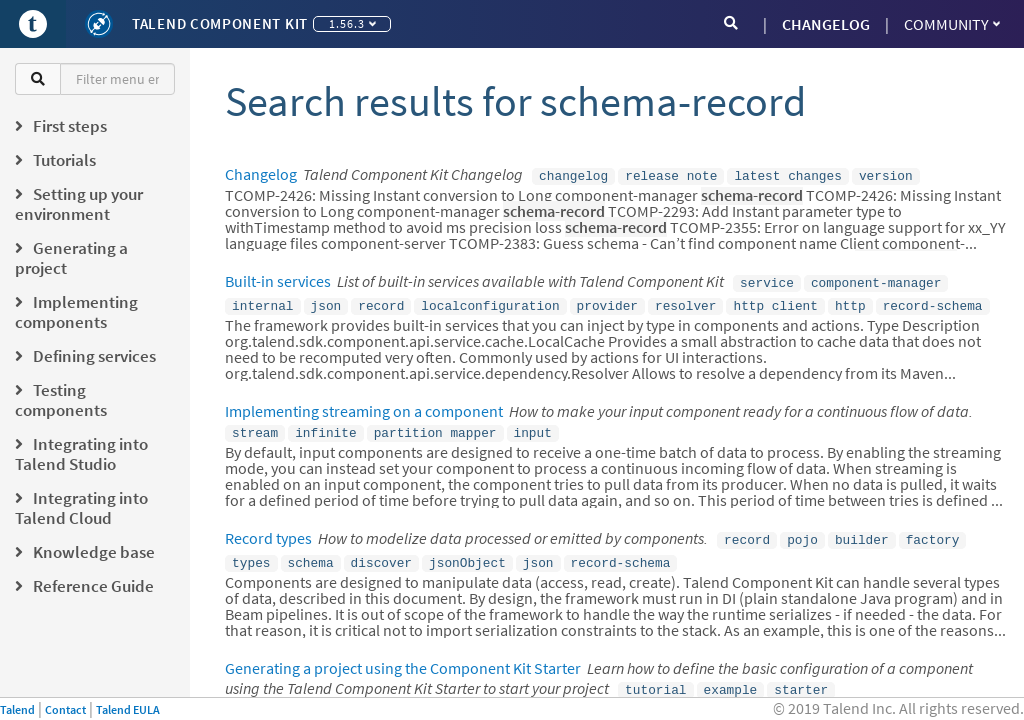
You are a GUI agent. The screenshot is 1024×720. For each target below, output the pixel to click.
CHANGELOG (826, 24)
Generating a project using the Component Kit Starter (403, 656)
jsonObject (467, 552)
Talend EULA (128, 709)
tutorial (655, 677)
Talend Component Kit (220, 23)
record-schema (933, 301)
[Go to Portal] (33, 24)
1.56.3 (352, 23)
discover (381, 552)
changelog (573, 175)
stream (255, 426)
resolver (685, 301)
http (850, 301)
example (731, 677)
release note (671, 175)
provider (607, 301)
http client (775, 301)
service (767, 280)
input (532, 426)
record (381, 301)
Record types (268, 530)
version (886, 175)
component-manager (876, 280)
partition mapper (435, 426)
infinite (325, 426)
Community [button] (952, 24)
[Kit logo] (99, 24)
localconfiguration (490, 301)
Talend (17, 709)
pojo (802, 531)
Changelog (261, 174)
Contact (65, 709)
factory (933, 531)
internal (262, 301)
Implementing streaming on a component (364, 405)
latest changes (788, 175)
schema (311, 552)
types (251, 552)
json (326, 301)
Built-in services (278, 279)
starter (801, 677)
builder (862, 531)
